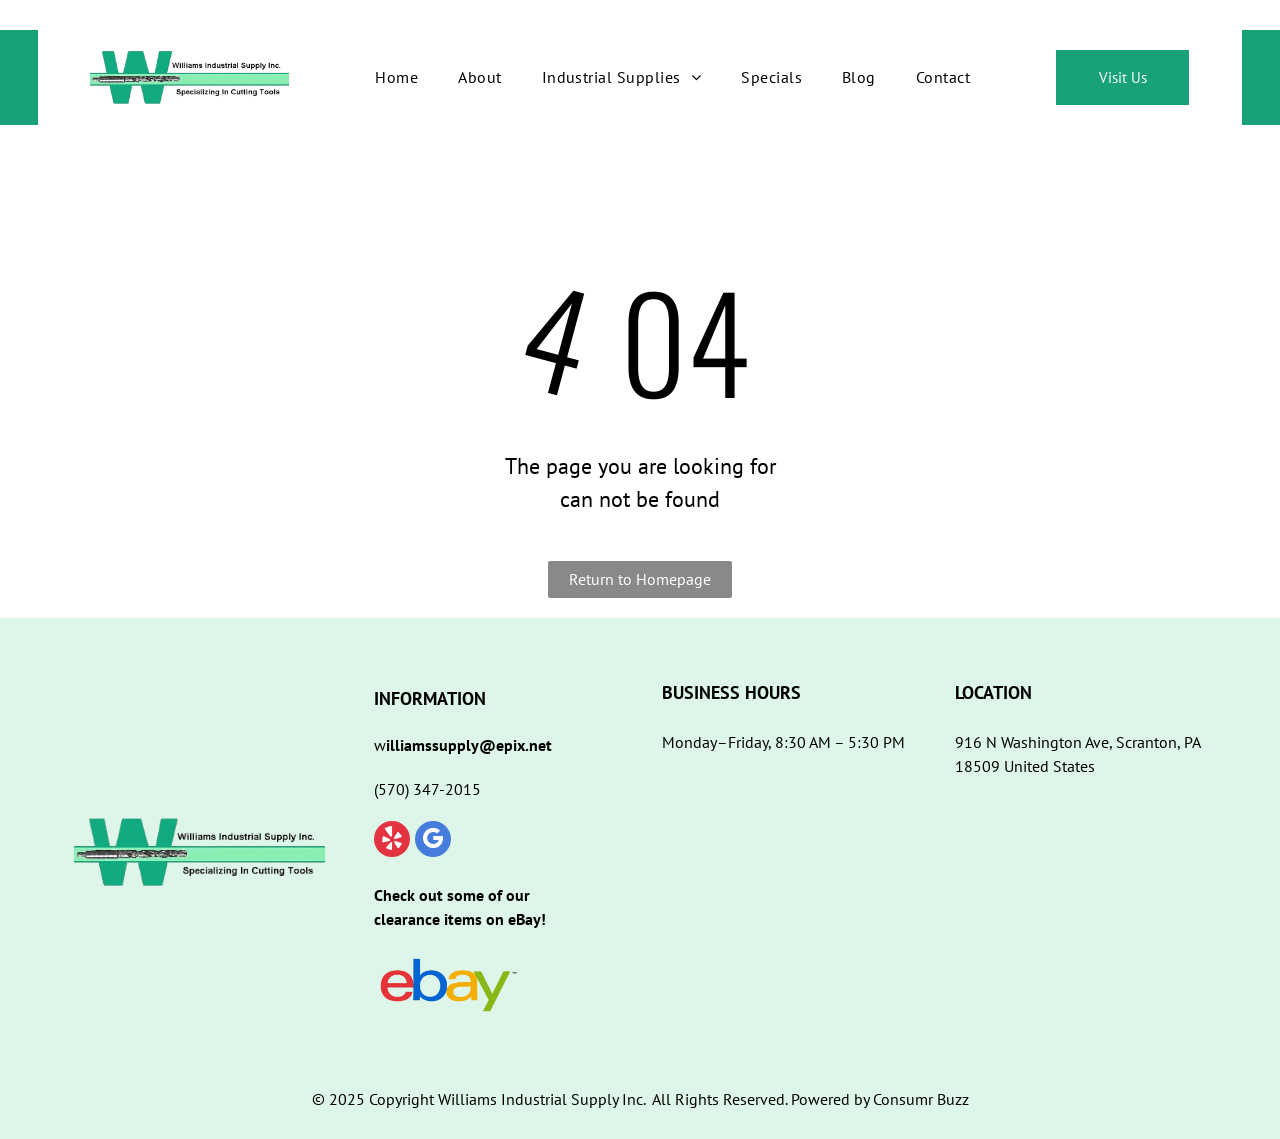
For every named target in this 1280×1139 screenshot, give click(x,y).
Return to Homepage (640, 579)
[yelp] (392, 841)
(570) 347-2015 (427, 789)
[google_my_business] (433, 841)
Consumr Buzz (921, 1099)
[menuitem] (396, 77)
